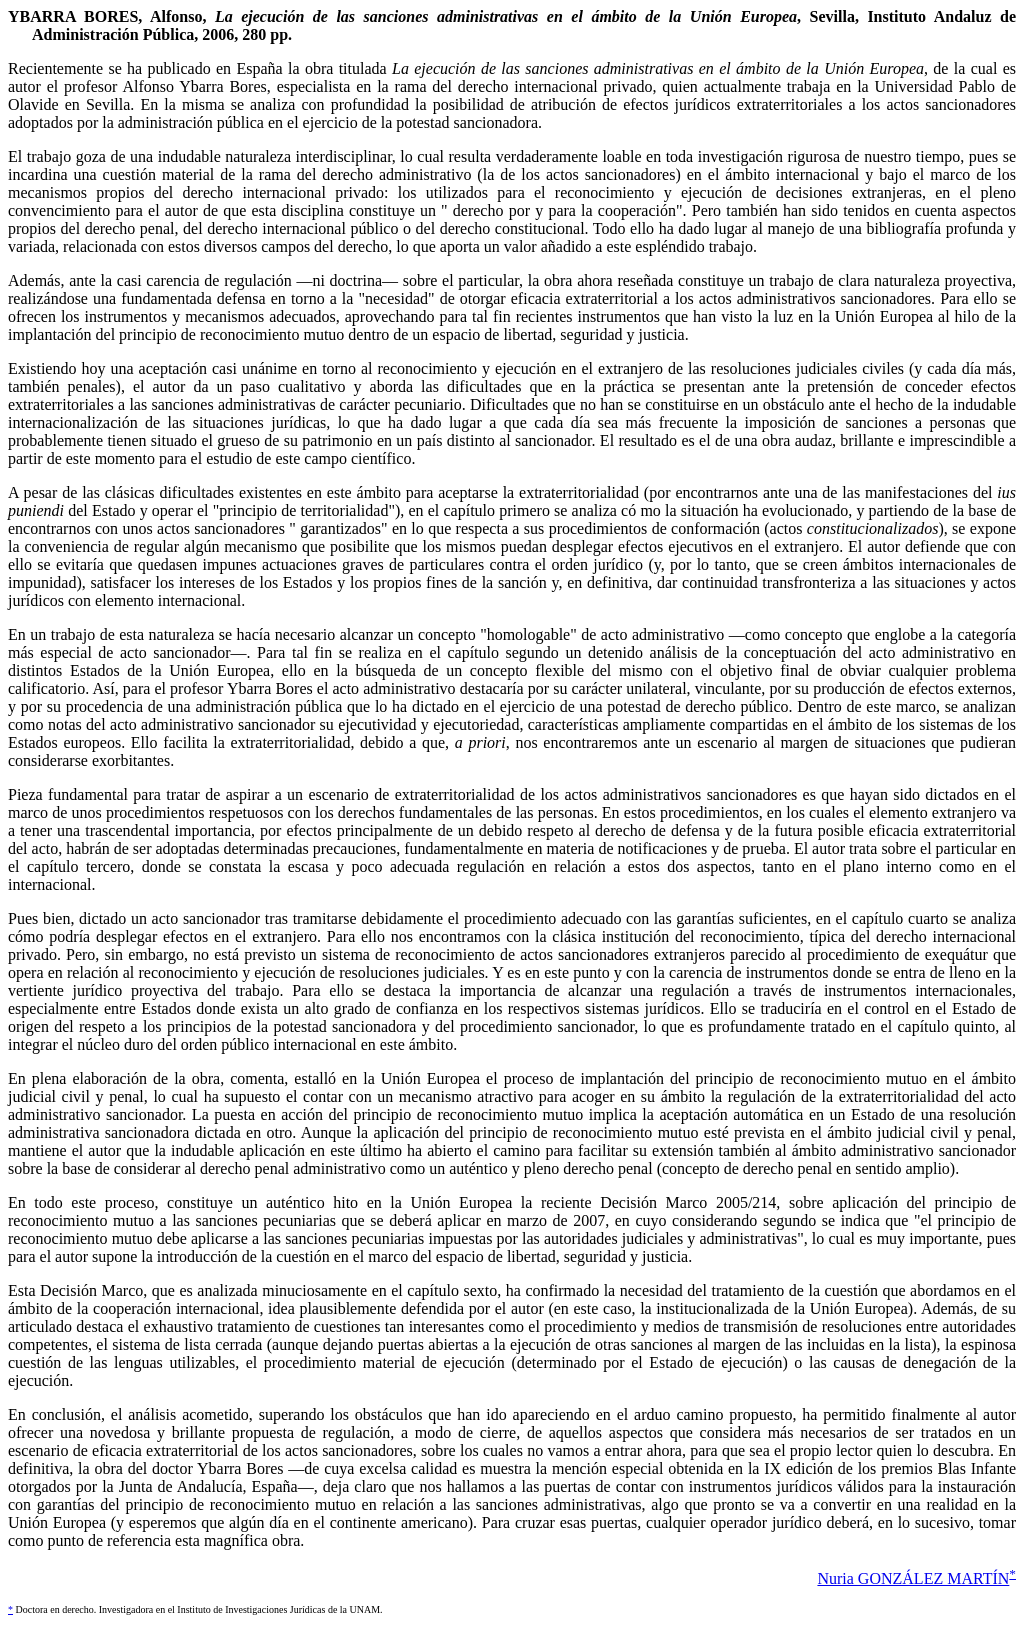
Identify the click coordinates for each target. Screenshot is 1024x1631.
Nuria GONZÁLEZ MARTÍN (913, 1578)
